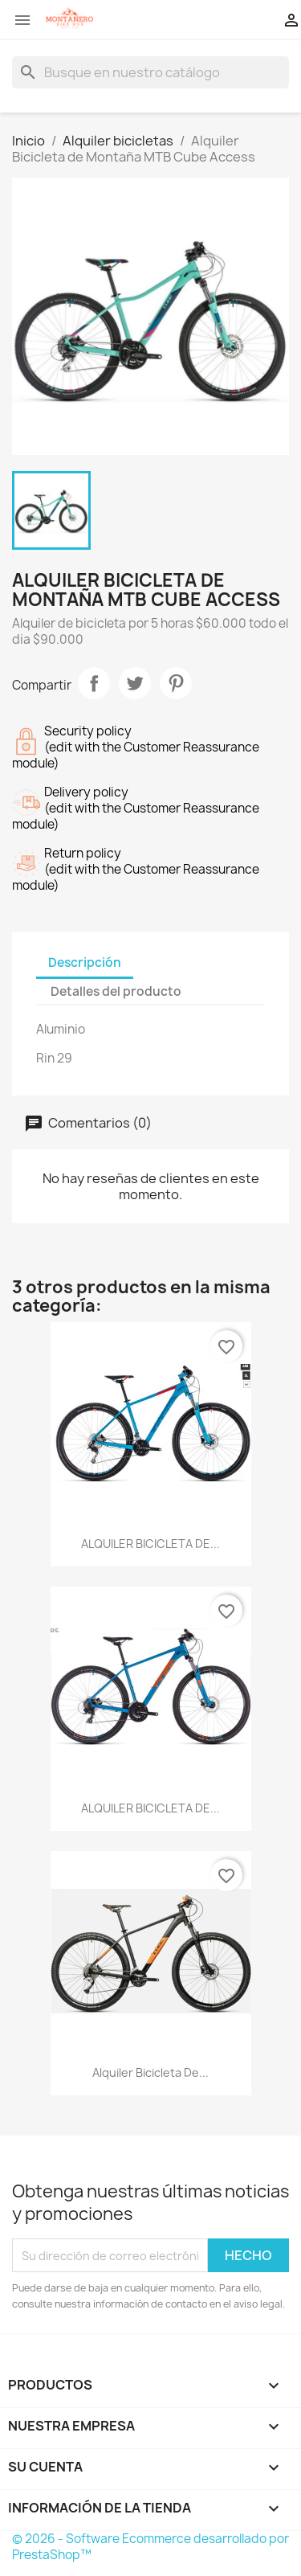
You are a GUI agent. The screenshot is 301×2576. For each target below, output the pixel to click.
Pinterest (176, 683)
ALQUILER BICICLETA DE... (150, 1543)
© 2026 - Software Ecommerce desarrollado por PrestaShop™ (150, 2546)
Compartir (94, 683)
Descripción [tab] (84, 962)
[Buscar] (150, 72)
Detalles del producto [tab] (116, 991)
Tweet (135, 683)
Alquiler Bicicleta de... (150, 2072)
